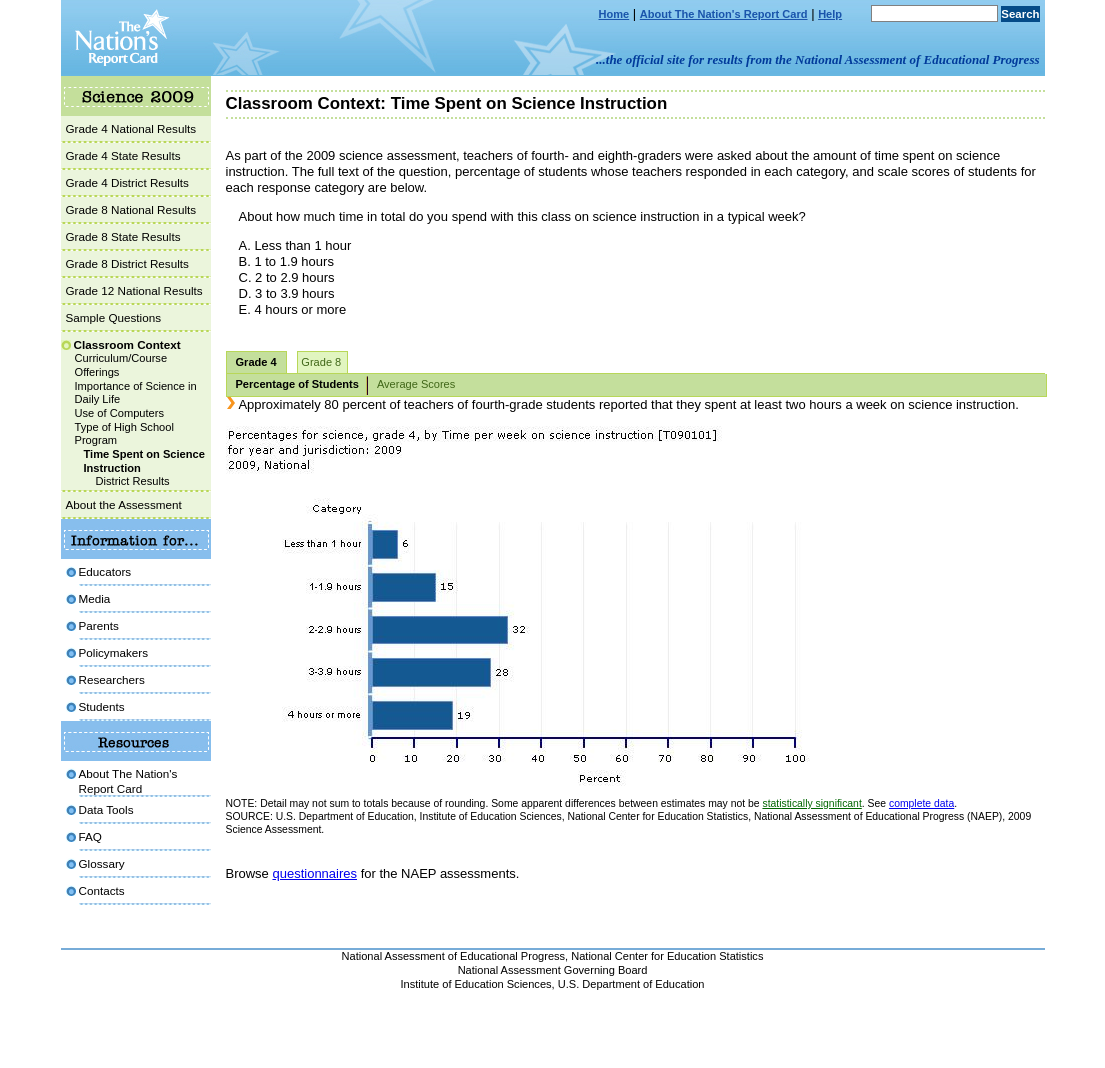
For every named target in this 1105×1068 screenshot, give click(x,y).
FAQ (90, 836)
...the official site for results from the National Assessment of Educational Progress (817, 59)
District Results (133, 481)
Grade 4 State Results (123, 155)
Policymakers (114, 652)
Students (102, 706)
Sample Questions (114, 317)
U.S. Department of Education (631, 984)
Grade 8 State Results (123, 236)
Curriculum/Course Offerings (121, 365)
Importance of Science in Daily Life (136, 393)
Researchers (112, 679)
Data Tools (106, 809)
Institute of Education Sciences (476, 984)
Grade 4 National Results (131, 128)
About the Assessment (124, 504)
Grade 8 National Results (131, 209)
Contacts (102, 890)
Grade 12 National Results (134, 290)
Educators (105, 571)
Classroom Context (127, 344)
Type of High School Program (124, 434)
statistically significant (811, 803)
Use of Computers (120, 413)
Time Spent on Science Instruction (144, 461)
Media (95, 598)
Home (614, 14)
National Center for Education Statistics (667, 956)
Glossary (102, 863)
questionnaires (314, 873)
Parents (99, 625)
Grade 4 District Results (127, 182)
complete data (921, 803)
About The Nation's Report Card (724, 14)
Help (830, 14)
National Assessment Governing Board (553, 970)
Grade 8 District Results (127, 263)
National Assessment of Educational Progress (454, 956)
